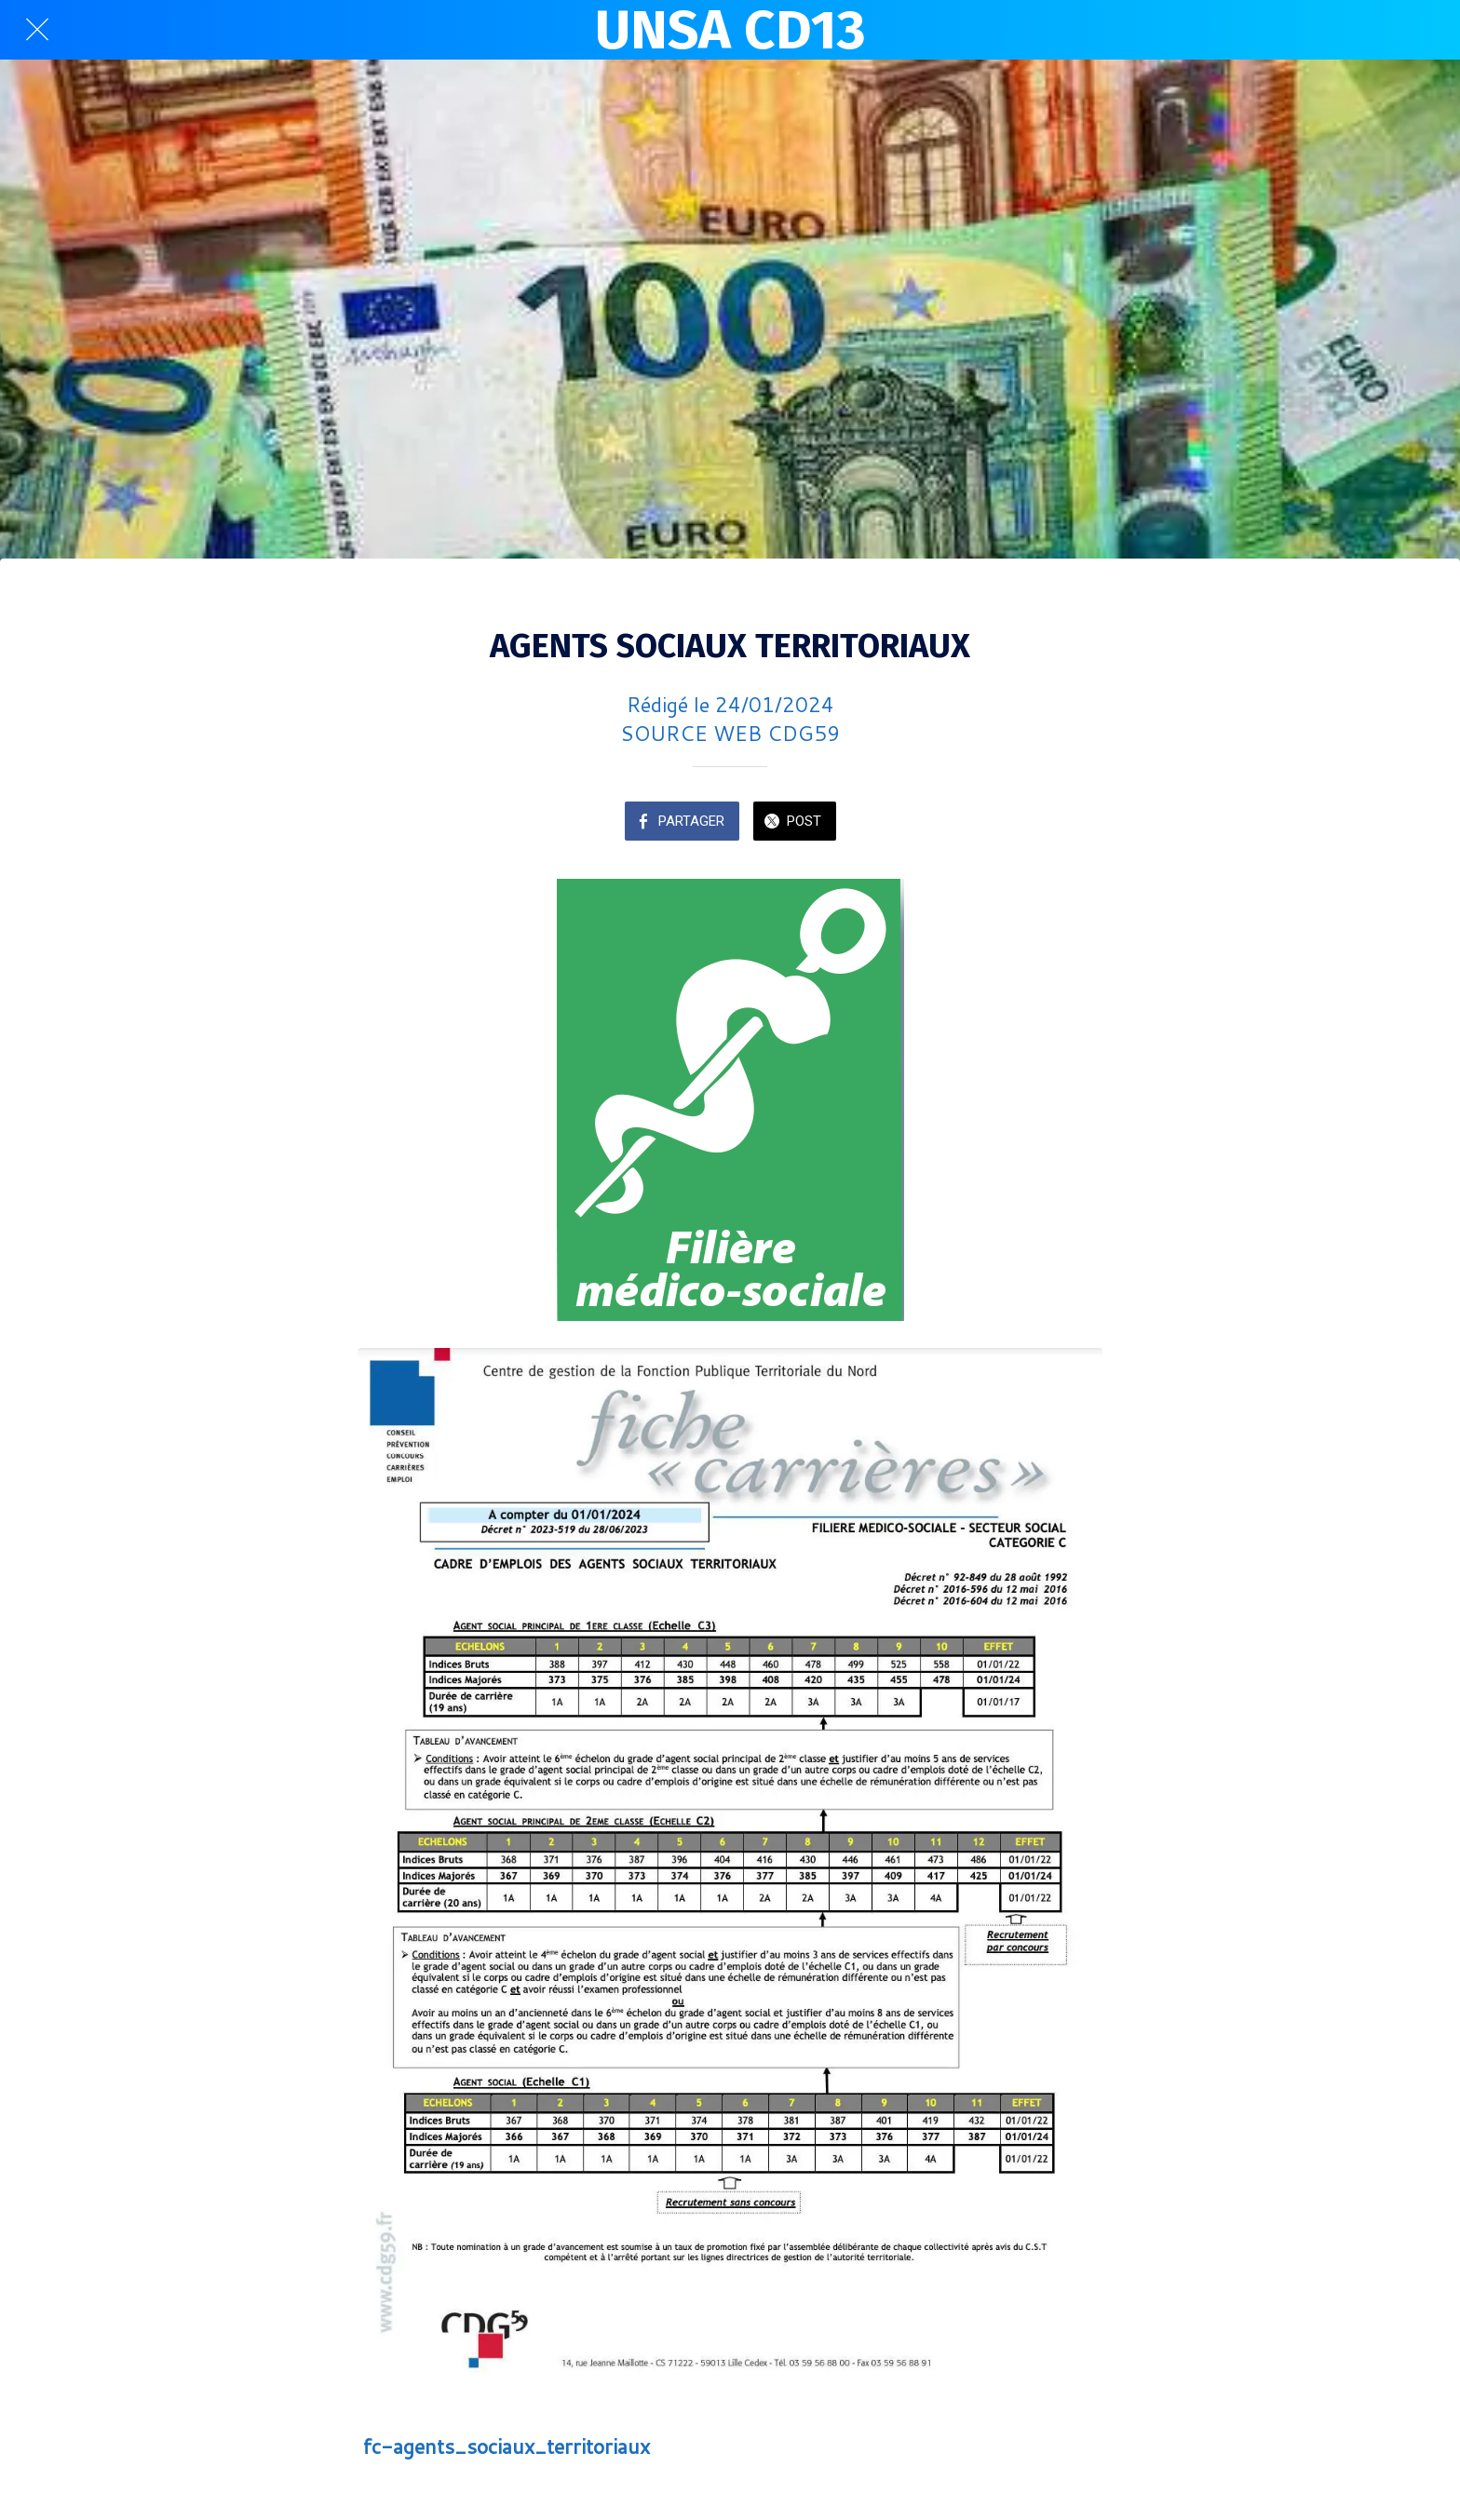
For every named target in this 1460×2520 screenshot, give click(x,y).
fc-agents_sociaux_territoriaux (506, 2446)
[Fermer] (37, 30)
